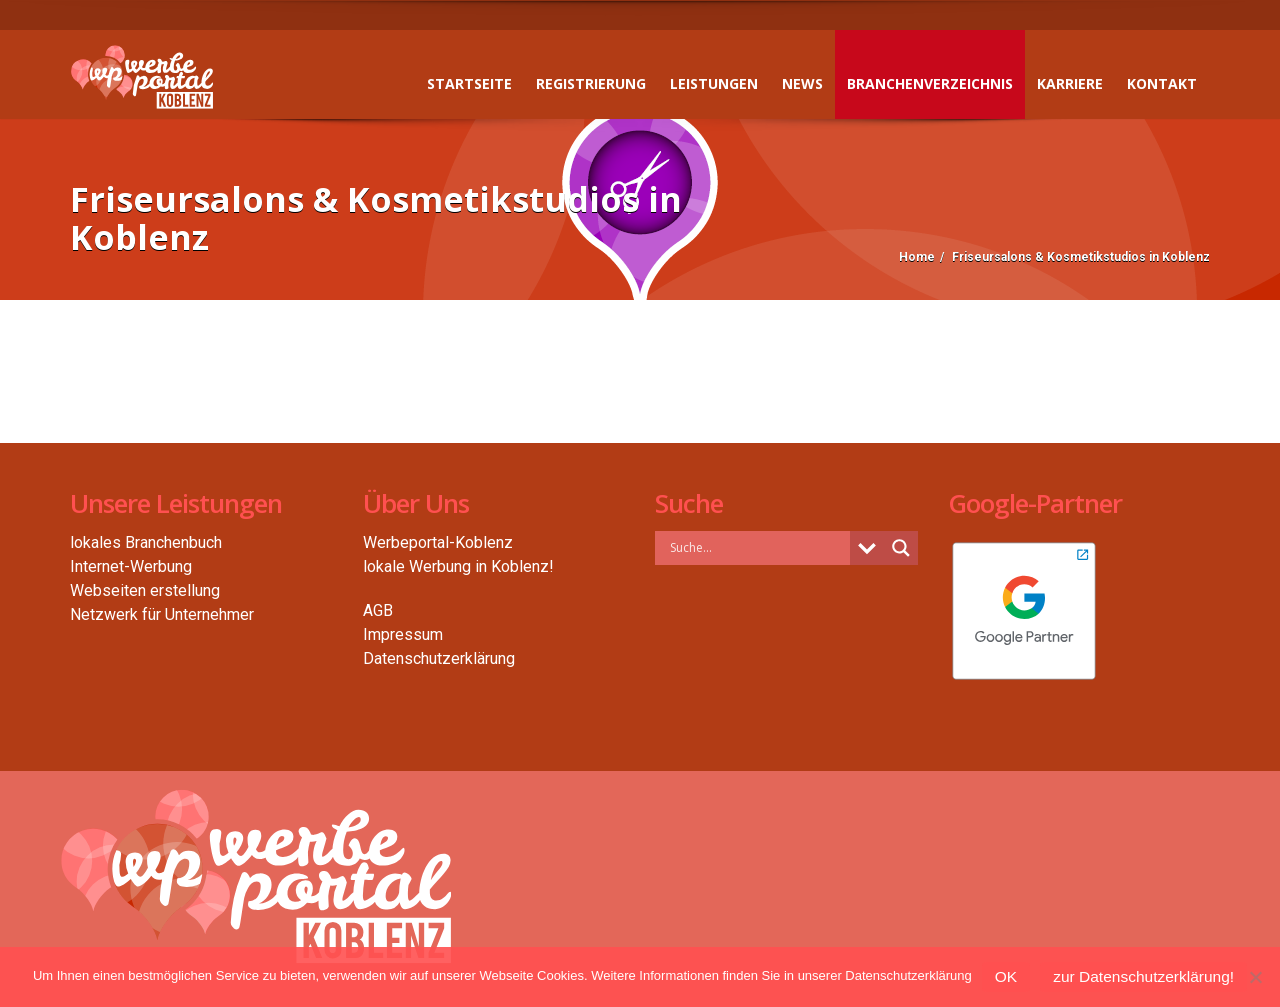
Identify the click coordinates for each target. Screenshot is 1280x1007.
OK (1006, 976)
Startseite (469, 83)
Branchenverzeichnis (930, 83)
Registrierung (591, 83)
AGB (378, 610)
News (802, 83)
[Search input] (757, 547)
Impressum (403, 634)
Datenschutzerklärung (439, 658)
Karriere (1070, 83)
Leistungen (714, 83)
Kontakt (1162, 83)
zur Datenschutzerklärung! (1143, 976)
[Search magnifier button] (901, 548)
